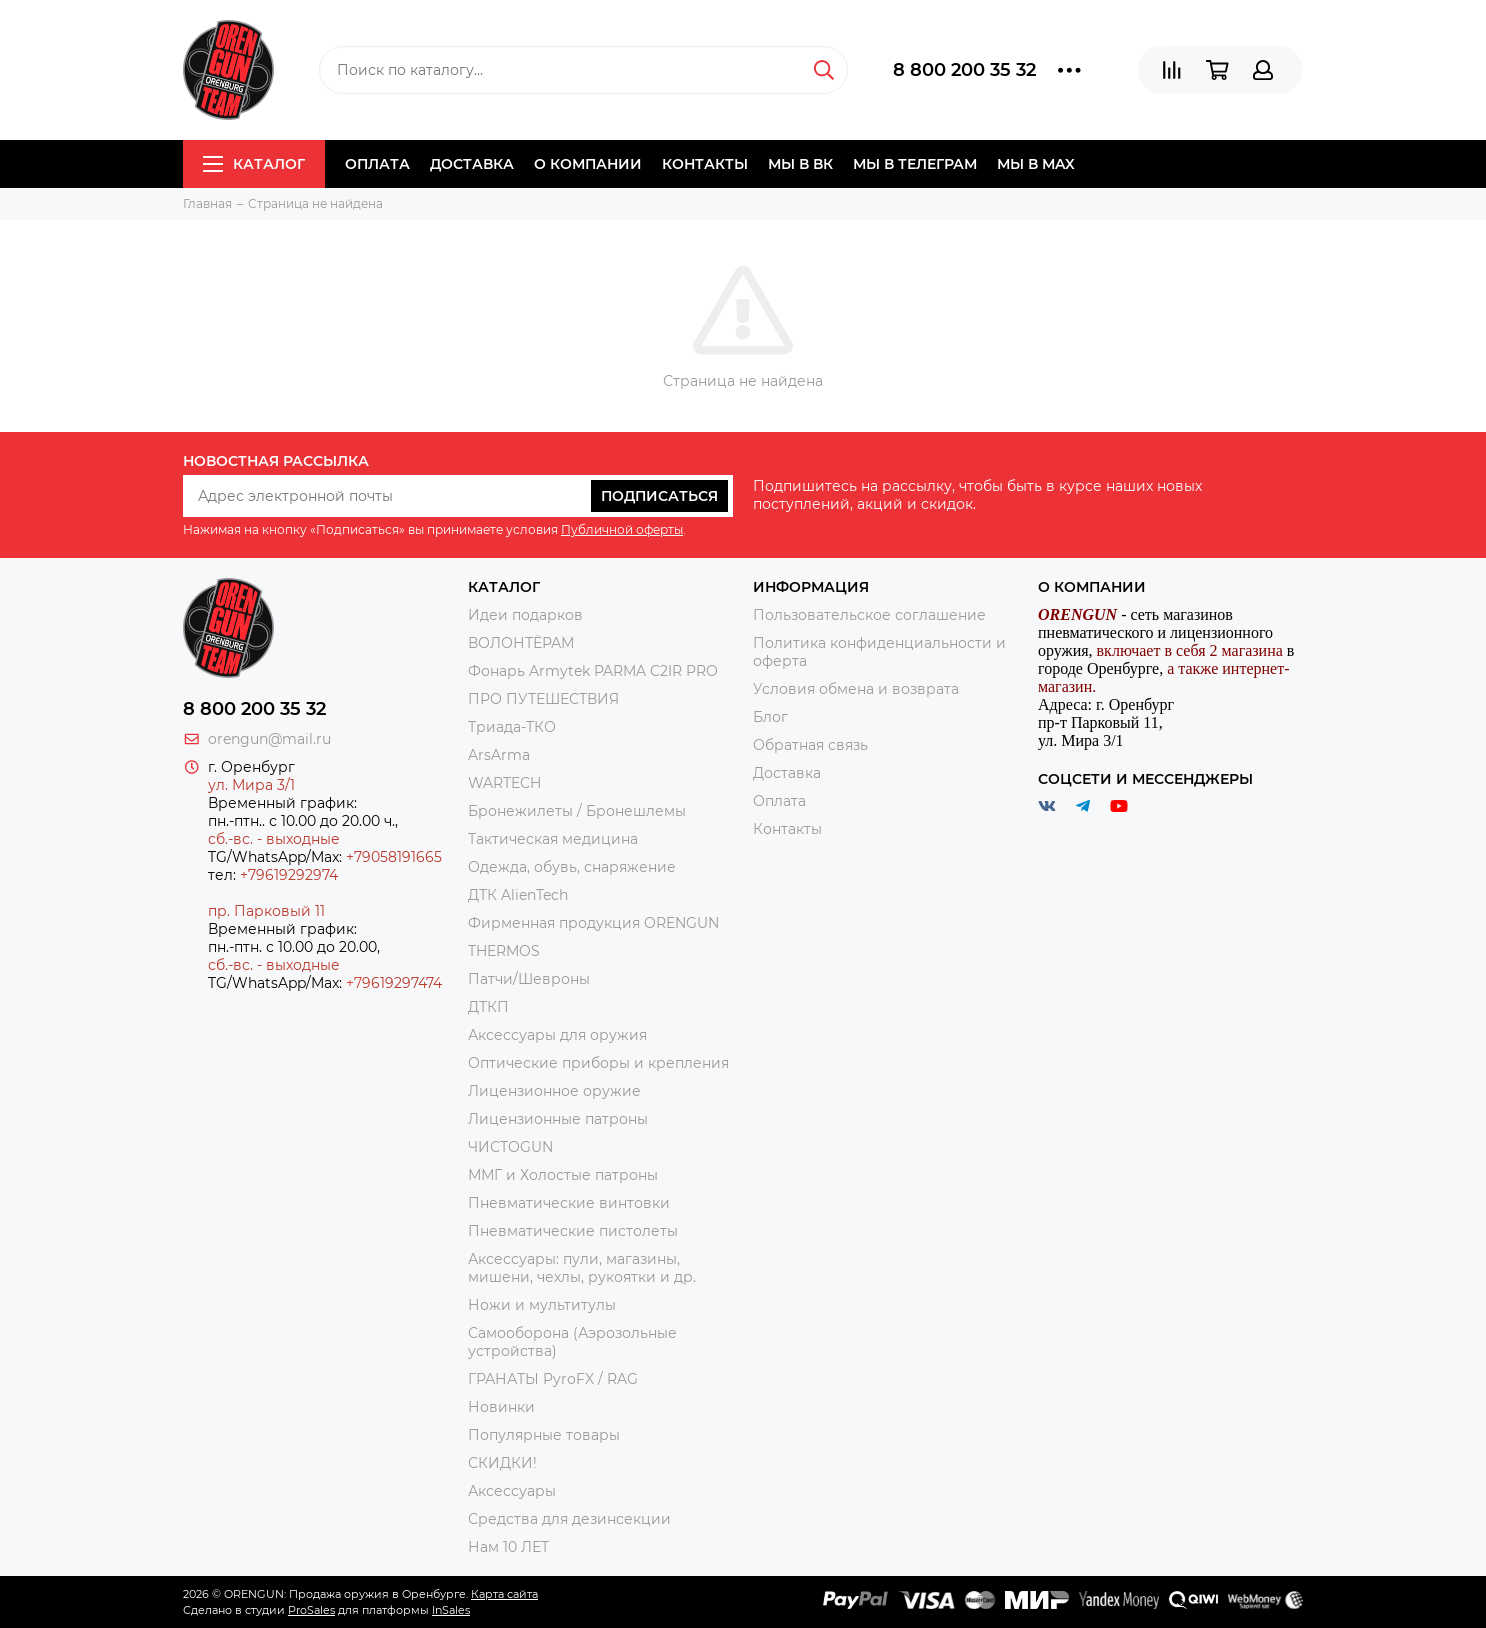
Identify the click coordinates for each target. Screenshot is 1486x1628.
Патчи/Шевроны (529, 979)
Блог (770, 717)
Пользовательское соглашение (869, 615)
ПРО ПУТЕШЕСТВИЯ (545, 699)
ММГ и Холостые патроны (563, 1175)
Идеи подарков (525, 615)
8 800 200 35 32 (964, 70)
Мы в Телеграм (915, 164)
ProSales (311, 1610)
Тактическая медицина (553, 839)
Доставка (472, 164)
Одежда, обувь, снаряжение (572, 867)
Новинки (501, 1407)
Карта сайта (504, 1594)
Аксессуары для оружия (557, 1035)
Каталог (254, 164)
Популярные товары (544, 1435)
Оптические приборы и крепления (598, 1063)
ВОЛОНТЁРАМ (521, 643)
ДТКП (488, 1007)
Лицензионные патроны (558, 1119)
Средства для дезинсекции (569, 1519)
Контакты (705, 164)
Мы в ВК (800, 164)
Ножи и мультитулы (542, 1305)
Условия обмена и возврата (856, 689)
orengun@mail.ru (269, 739)
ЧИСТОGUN (510, 1147)
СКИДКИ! (502, 1463)
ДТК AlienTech (518, 895)
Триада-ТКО (512, 727)
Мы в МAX (1036, 164)
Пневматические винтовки (569, 1203)
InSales (451, 1610)
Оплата (377, 164)
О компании (588, 164)
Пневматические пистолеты (573, 1231)
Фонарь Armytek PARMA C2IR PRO (593, 671)
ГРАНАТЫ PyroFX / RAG (553, 1379)
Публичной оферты (622, 529)
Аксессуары (512, 1491)
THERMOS (504, 951)
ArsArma (499, 755)
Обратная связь (810, 745)
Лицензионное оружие (554, 1091)
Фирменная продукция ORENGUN (593, 923)
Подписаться (659, 496)
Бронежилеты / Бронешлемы (577, 811)
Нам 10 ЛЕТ (508, 1547)
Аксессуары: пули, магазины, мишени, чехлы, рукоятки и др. (582, 1268)
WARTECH (504, 783)
